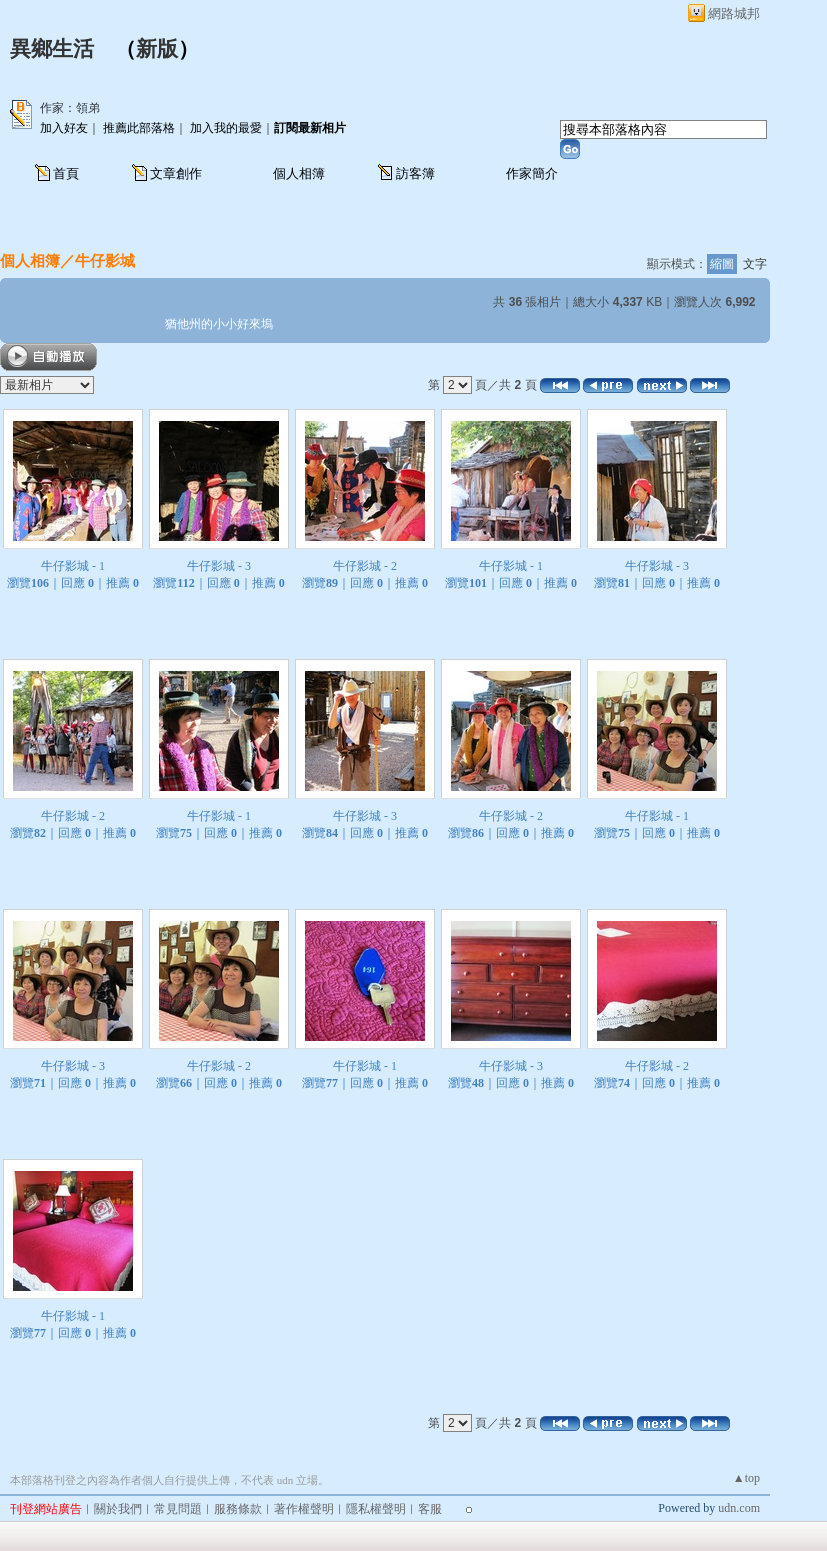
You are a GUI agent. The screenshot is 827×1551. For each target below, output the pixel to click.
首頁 (66, 173)
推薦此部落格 (139, 128)
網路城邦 (734, 13)
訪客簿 (415, 173)
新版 (157, 49)
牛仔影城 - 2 (365, 566)
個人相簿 (299, 173)
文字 (755, 264)
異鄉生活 (52, 49)
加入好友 (64, 128)
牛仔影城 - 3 (219, 566)
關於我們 (118, 1509)
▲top (746, 1478)
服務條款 (238, 1509)
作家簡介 (532, 173)
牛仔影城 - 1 (73, 566)
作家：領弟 (70, 108)
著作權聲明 (304, 1509)
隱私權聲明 (376, 1509)
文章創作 (176, 173)
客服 (430, 1509)
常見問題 (178, 1509)
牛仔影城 (105, 260)
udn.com (739, 1508)
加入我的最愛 (226, 128)
